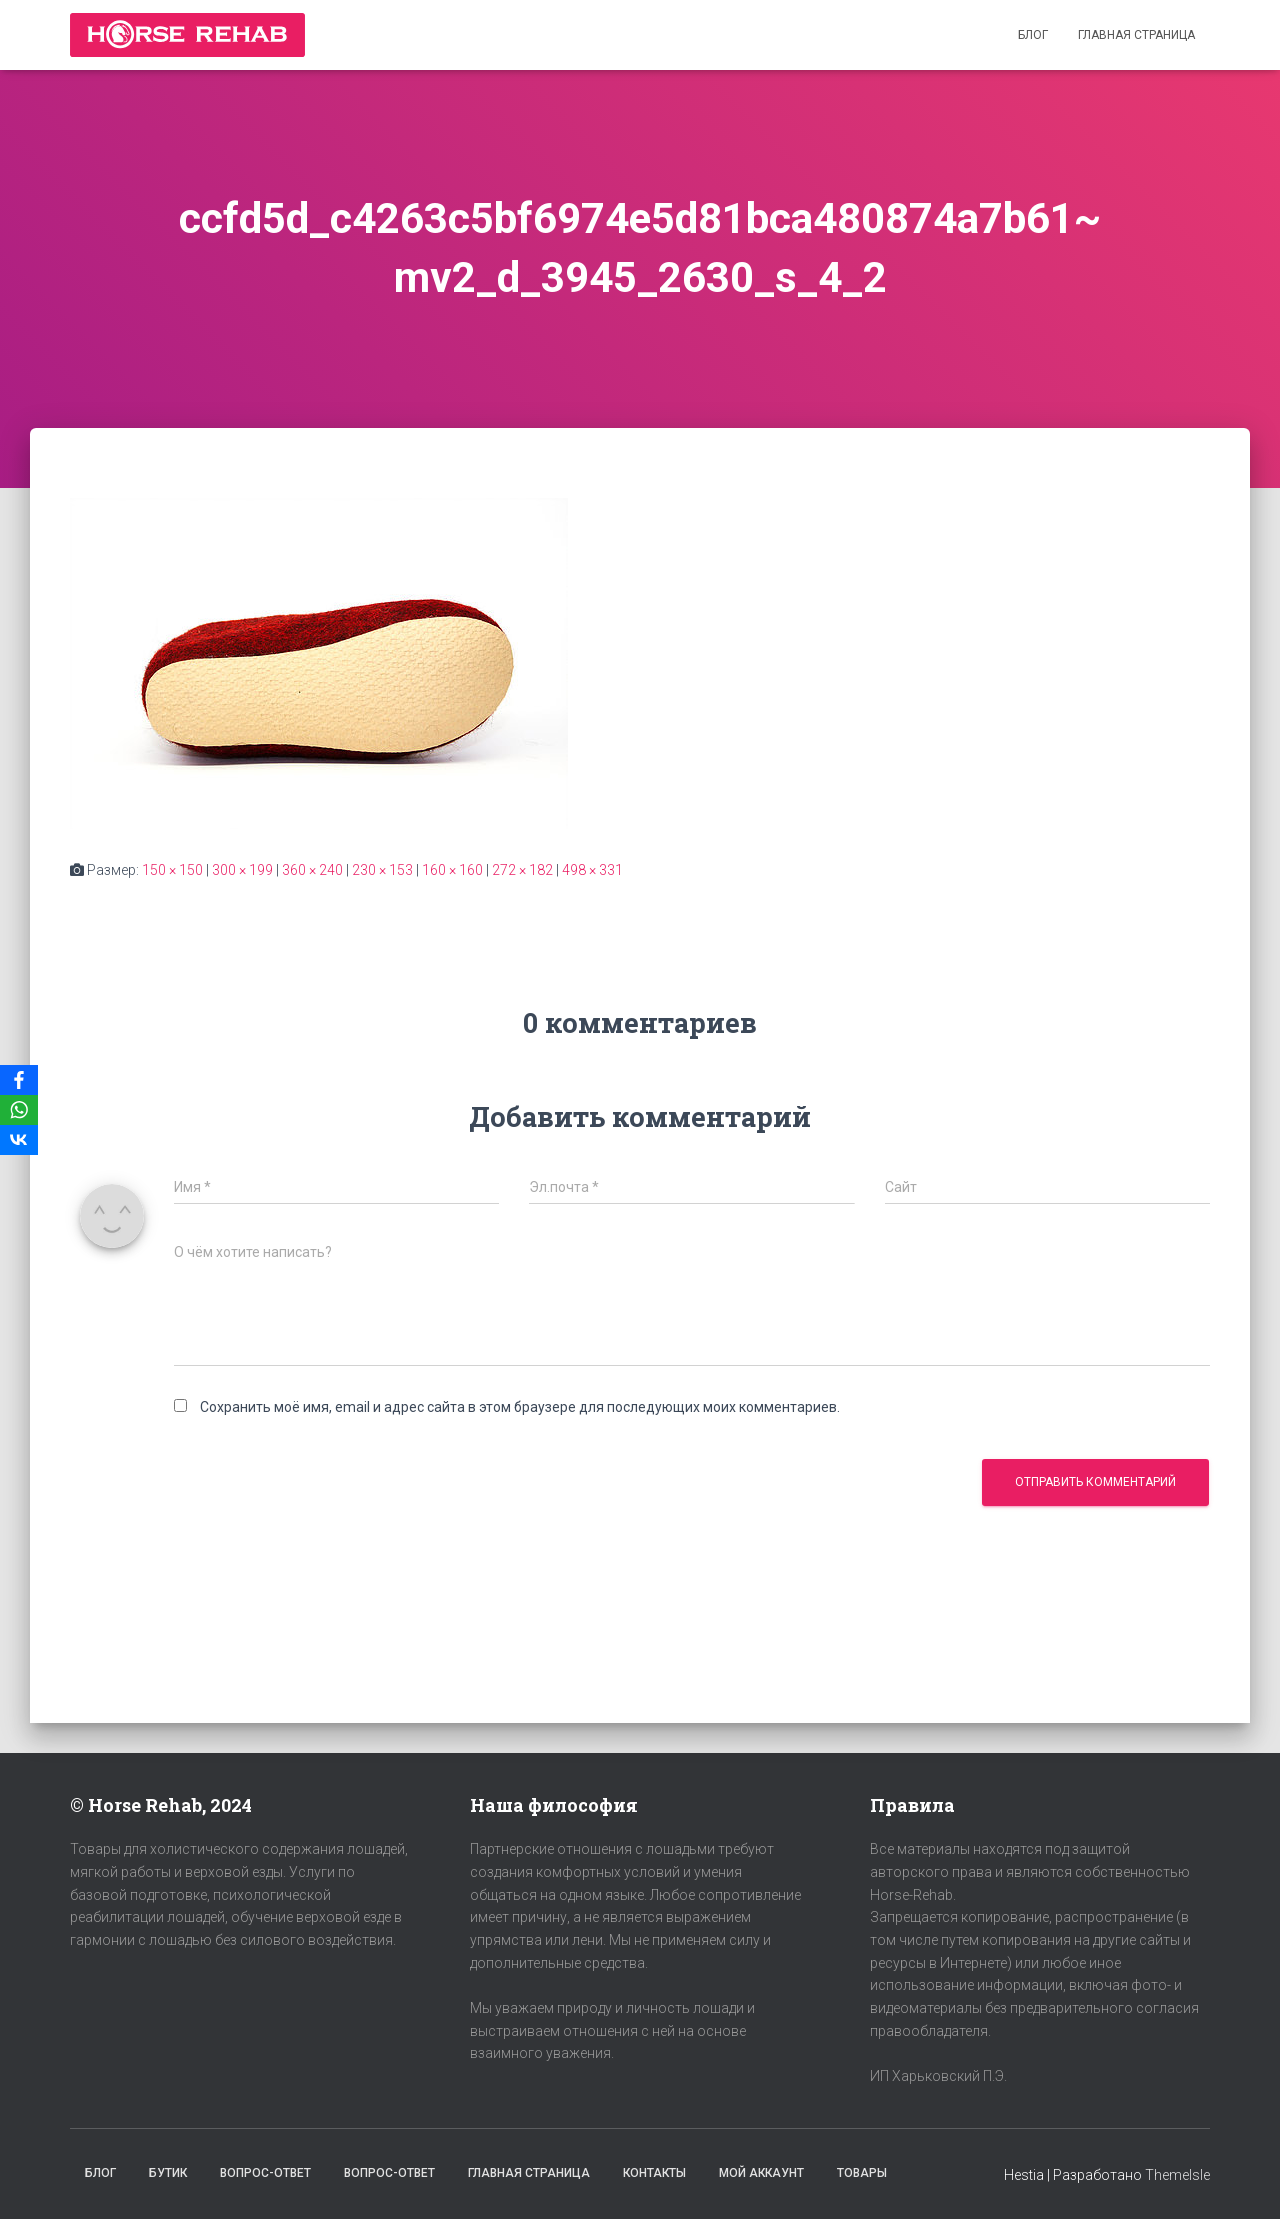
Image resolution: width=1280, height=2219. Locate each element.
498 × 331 (592, 870)
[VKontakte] (19, 1140)
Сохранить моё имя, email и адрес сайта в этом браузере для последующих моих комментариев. (520, 1407)
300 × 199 (242, 870)
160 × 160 (452, 870)
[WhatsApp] (19, 1110)
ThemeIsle (1177, 2175)
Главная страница (1136, 35)
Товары (862, 2173)
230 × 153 (382, 870)
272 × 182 (522, 870)
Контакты (654, 2173)
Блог (1033, 35)
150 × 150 (172, 870)
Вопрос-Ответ (265, 2173)
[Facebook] (19, 1080)
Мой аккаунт (761, 2173)
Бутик (168, 2173)
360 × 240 (312, 870)
